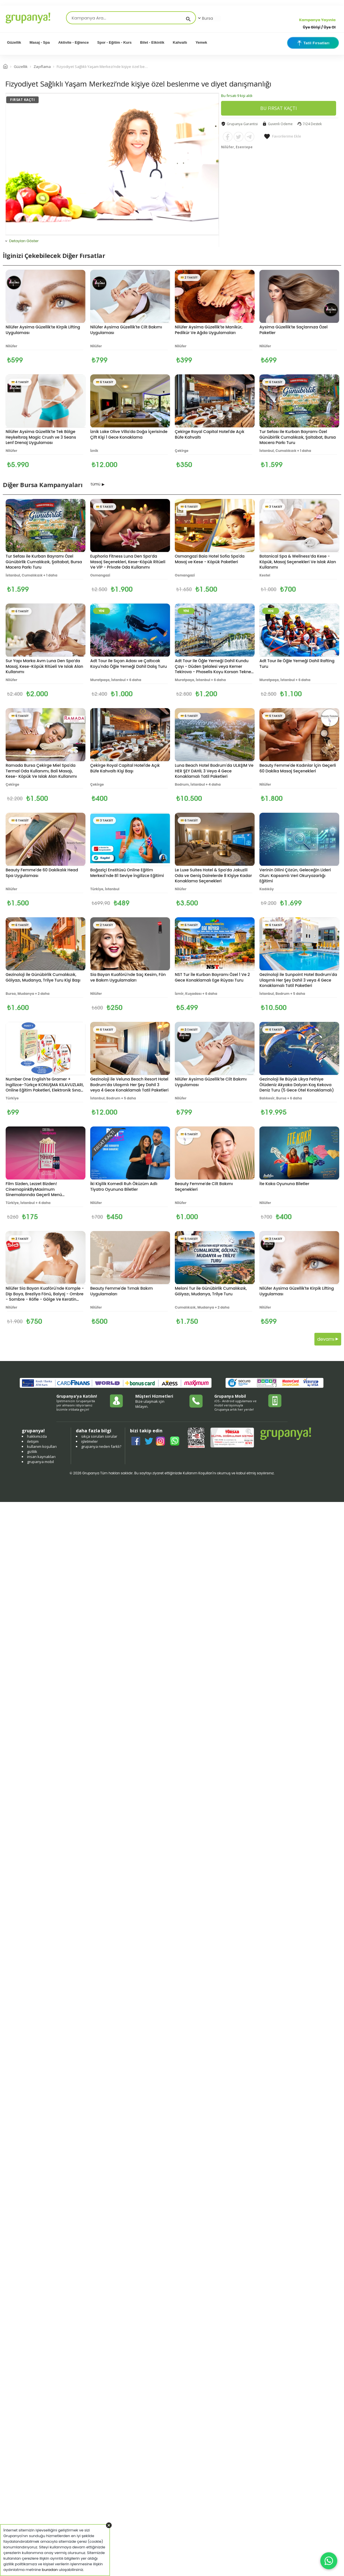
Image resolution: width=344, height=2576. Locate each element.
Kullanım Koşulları (197, 1473)
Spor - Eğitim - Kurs (114, 42)
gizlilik (32, 1451)
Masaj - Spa (40, 42)
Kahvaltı (180, 42)
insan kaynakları (41, 1456)
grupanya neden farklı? (101, 1446)
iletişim (33, 1441)
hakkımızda (37, 1436)
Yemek (201, 42)
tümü (95, 484)
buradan (50, 2569)
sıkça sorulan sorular (99, 1436)
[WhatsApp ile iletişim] (328, 2560)
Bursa (205, 18)
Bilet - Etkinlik (152, 42)
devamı (327, 1339)
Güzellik (14, 42)
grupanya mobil (40, 1461)
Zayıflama (42, 66)
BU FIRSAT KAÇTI (278, 108)
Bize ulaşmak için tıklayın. (149, 1404)
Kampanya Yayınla (317, 20)
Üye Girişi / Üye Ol (319, 27)
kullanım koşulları (42, 1446)
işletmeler (89, 1441)
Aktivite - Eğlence (73, 42)
